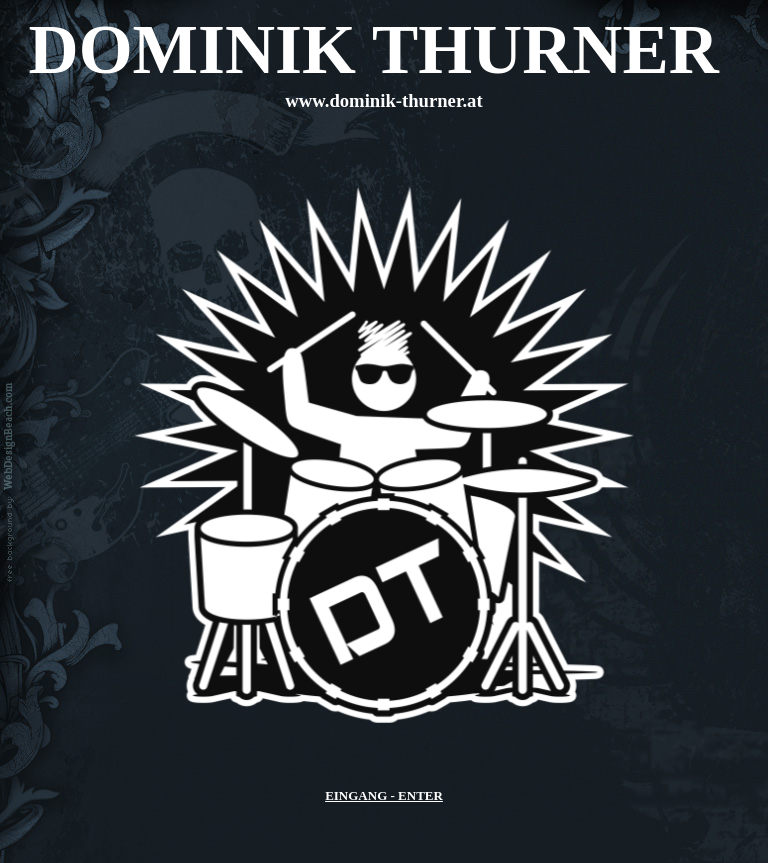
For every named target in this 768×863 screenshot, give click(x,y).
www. (383, 100)
